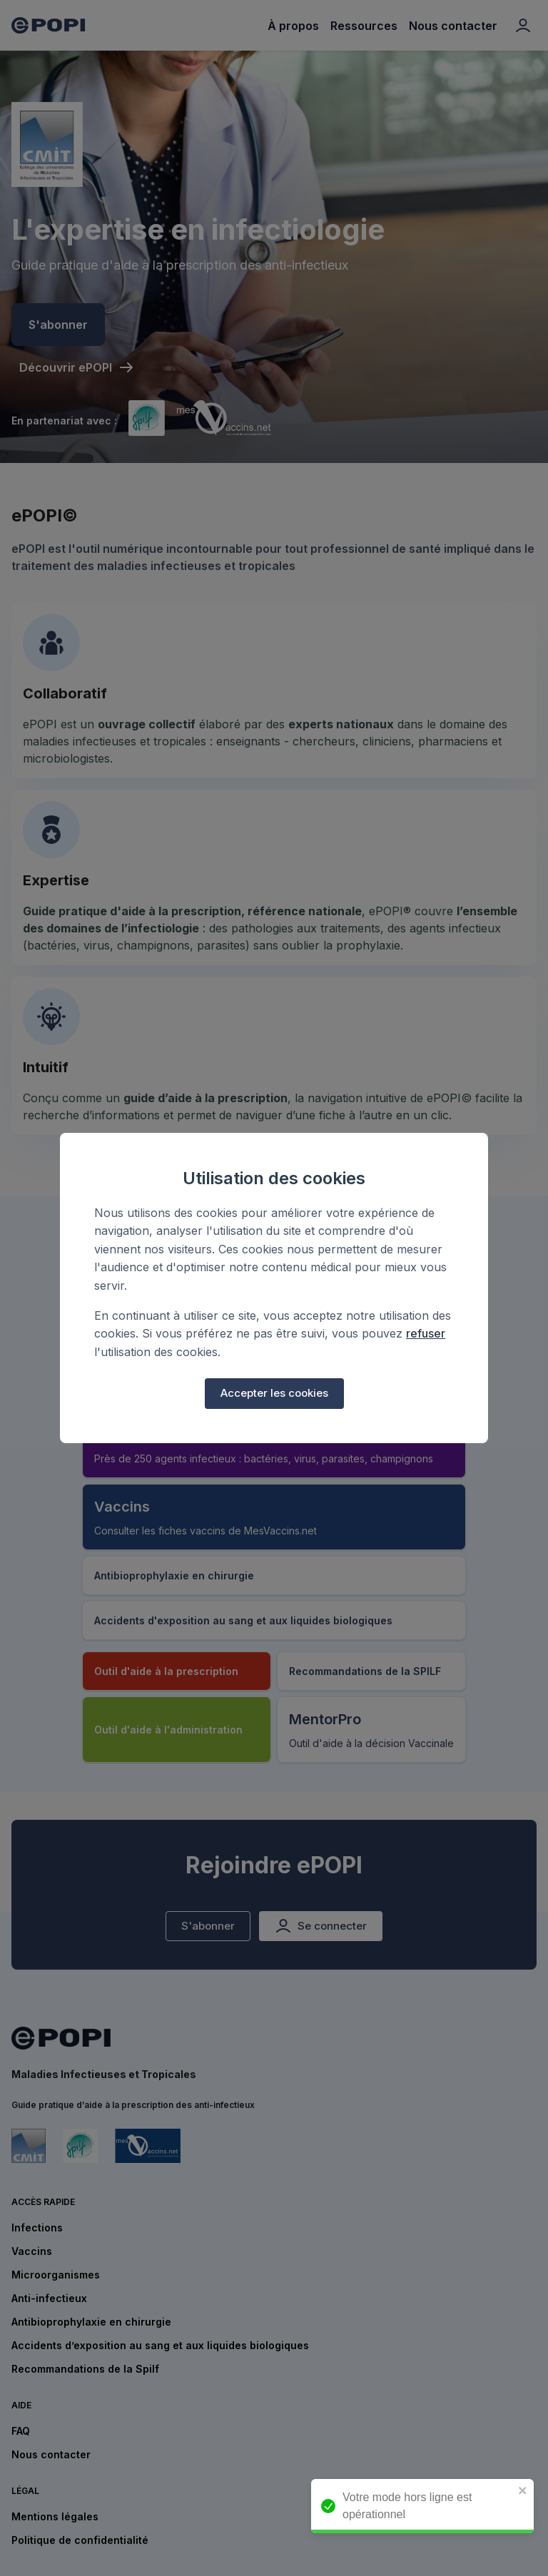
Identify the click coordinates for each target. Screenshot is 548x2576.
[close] (528, 2491)
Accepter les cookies (274, 1393)
